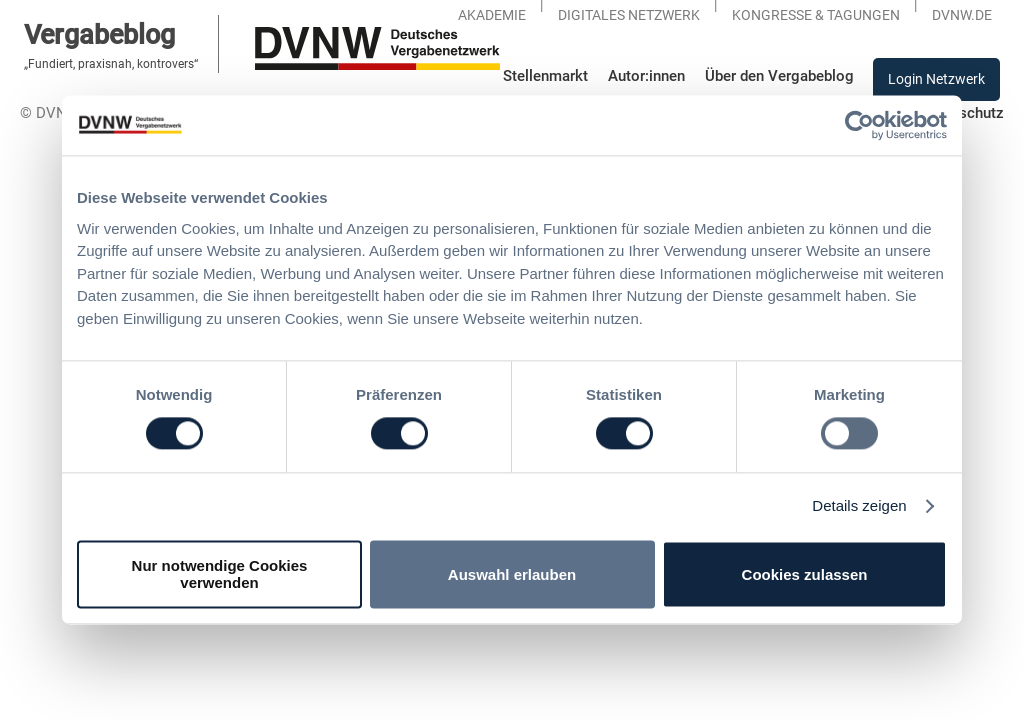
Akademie (492, 15)
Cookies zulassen (805, 574)
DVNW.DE (962, 15)
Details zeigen (859, 506)
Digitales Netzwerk (629, 15)
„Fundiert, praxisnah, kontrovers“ (111, 64)
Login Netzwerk (936, 79)
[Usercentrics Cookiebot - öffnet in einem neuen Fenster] (859, 125)
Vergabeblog (99, 34)
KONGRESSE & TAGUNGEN (816, 15)
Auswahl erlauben (512, 574)
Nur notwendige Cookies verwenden (220, 575)
